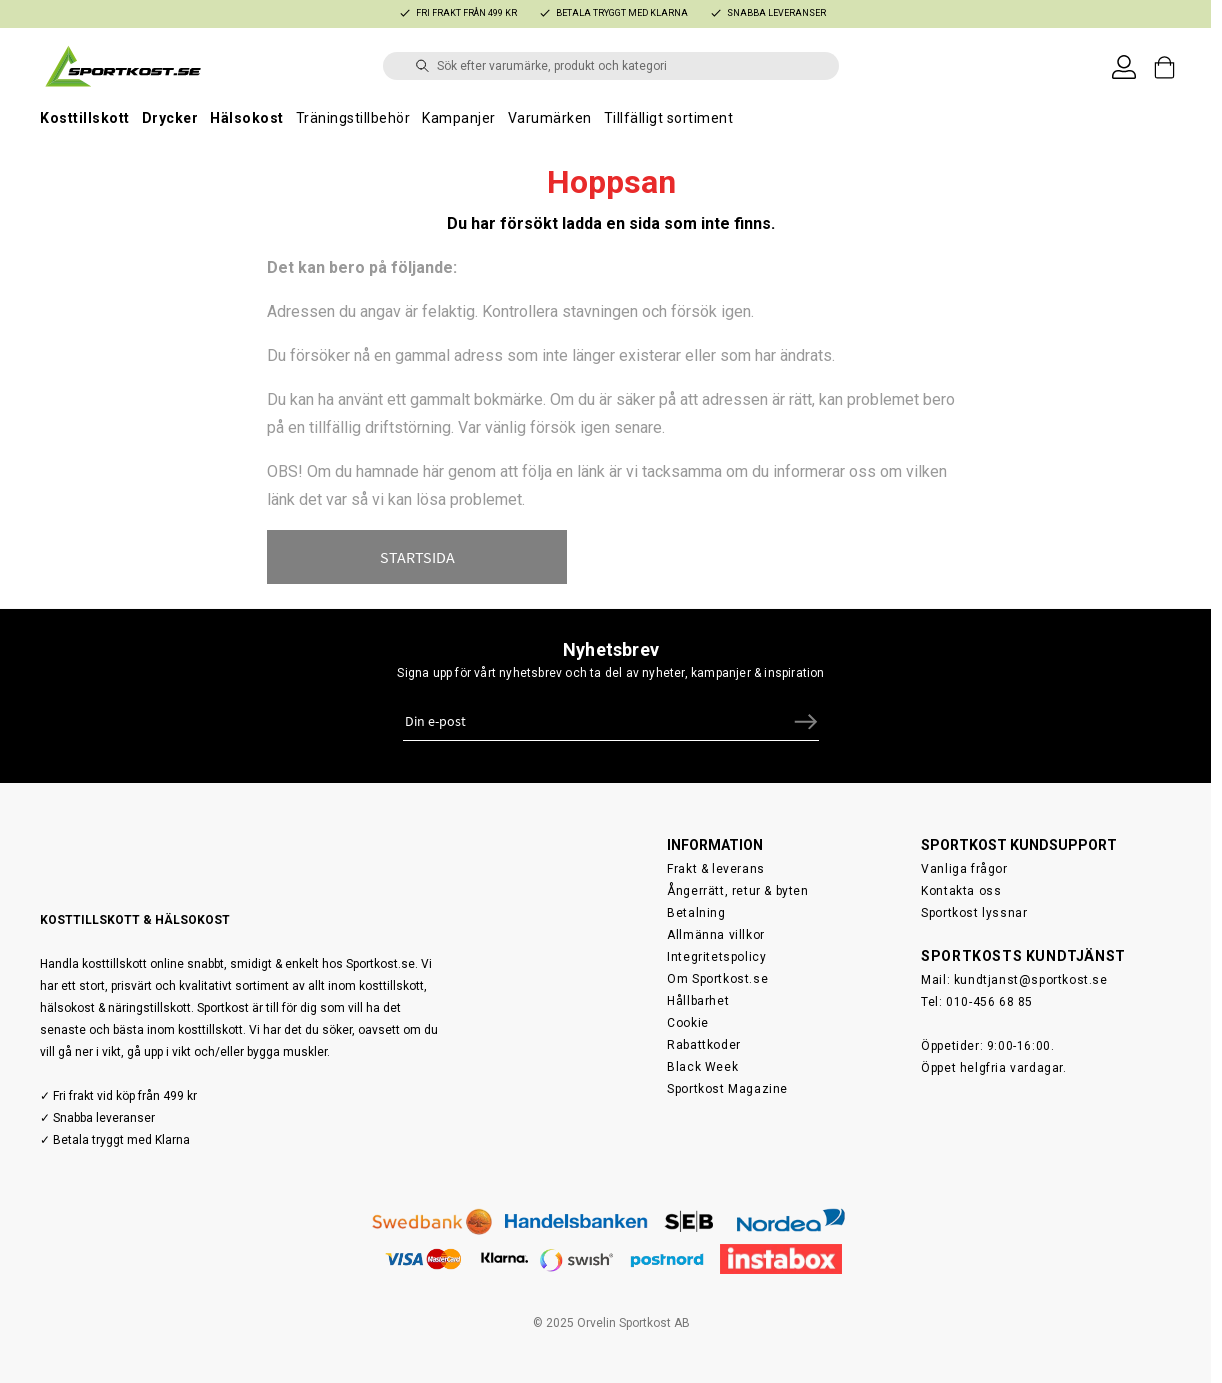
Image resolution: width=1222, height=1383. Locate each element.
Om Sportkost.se (717, 971)
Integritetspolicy (716, 949)
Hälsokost (247, 118)
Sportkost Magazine (727, 1081)
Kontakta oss (961, 883)
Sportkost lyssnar (974, 905)
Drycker (170, 118)
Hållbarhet (698, 993)
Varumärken (550, 118)
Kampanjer (459, 118)
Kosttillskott (85, 118)
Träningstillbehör (353, 118)
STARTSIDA (417, 557)
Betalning (696, 905)
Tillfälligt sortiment (669, 118)
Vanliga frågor (964, 861)
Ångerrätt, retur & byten (737, 883)
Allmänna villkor (716, 927)
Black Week (702, 1059)
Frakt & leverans (716, 861)
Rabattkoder (704, 1037)
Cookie (688, 1015)
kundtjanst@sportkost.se (1031, 972)
